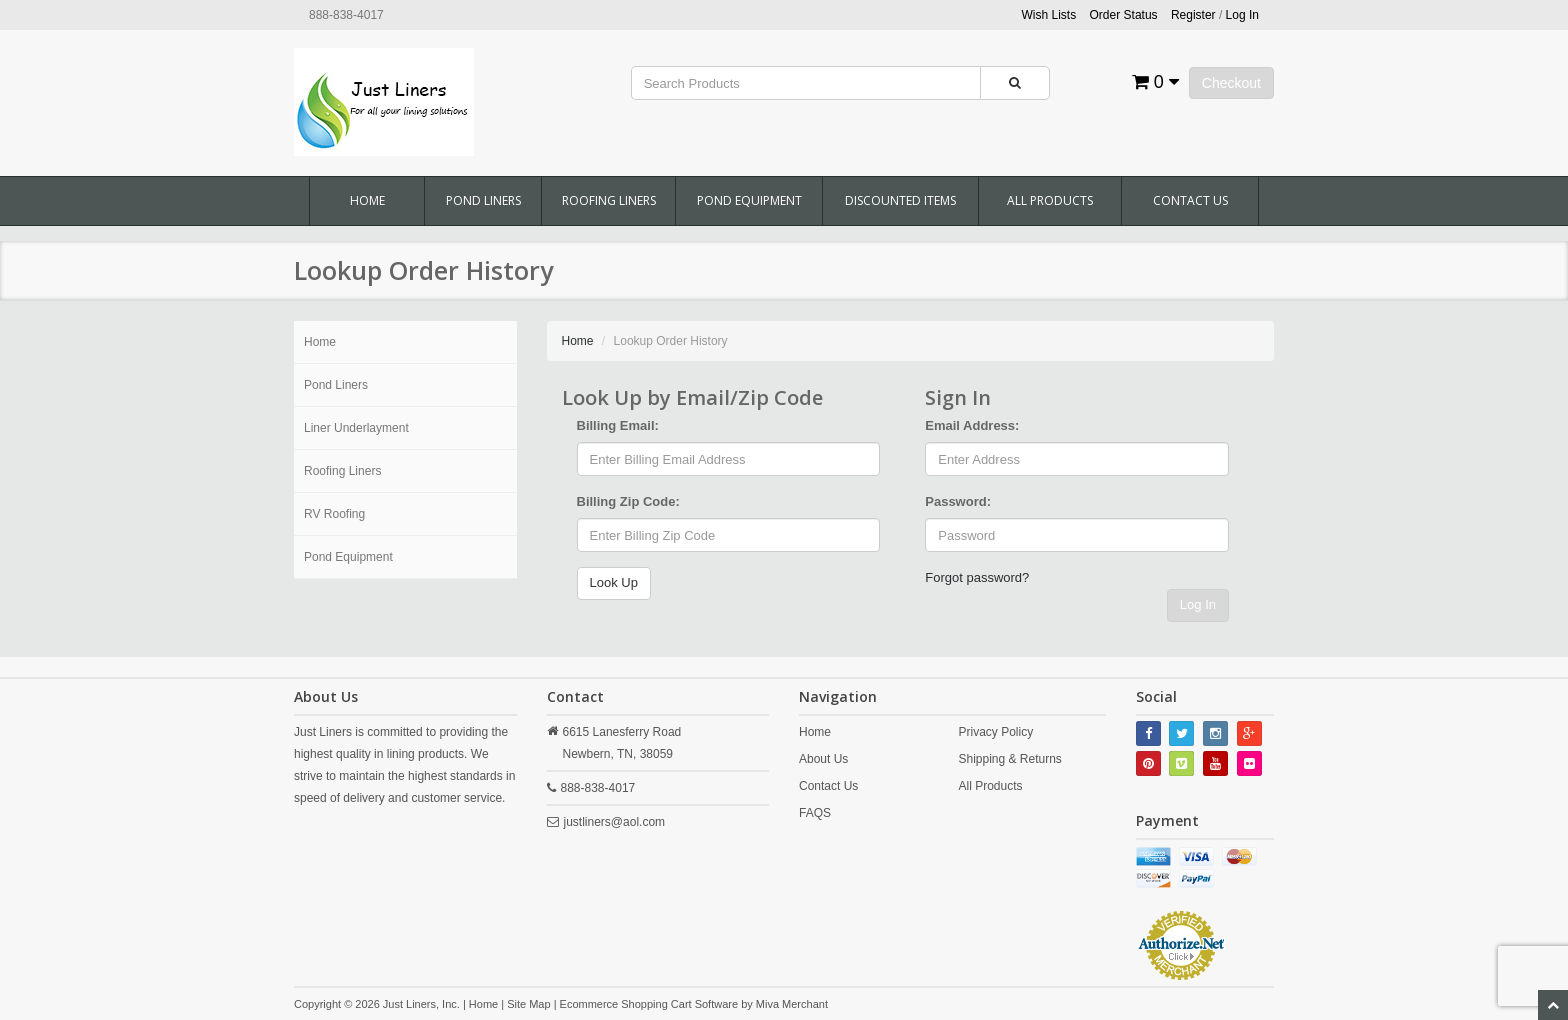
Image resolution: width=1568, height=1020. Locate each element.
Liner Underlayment (356, 428)
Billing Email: (618, 425)
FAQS (815, 813)
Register (1193, 15)
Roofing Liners (609, 200)
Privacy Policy (995, 732)
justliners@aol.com (615, 822)
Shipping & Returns (1009, 759)
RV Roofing (334, 514)
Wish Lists (1049, 15)
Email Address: (972, 425)
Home (367, 200)
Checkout (1231, 83)
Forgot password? (977, 577)
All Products (1050, 200)
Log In (1198, 604)
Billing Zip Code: (628, 501)
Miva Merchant (792, 1004)
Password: (958, 501)
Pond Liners (483, 200)
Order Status (1124, 15)
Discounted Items (900, 200)
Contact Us (1190, 200)
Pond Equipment (749, 200)
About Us (823, 759)
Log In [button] (1242, 15)
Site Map (528, 1004)
